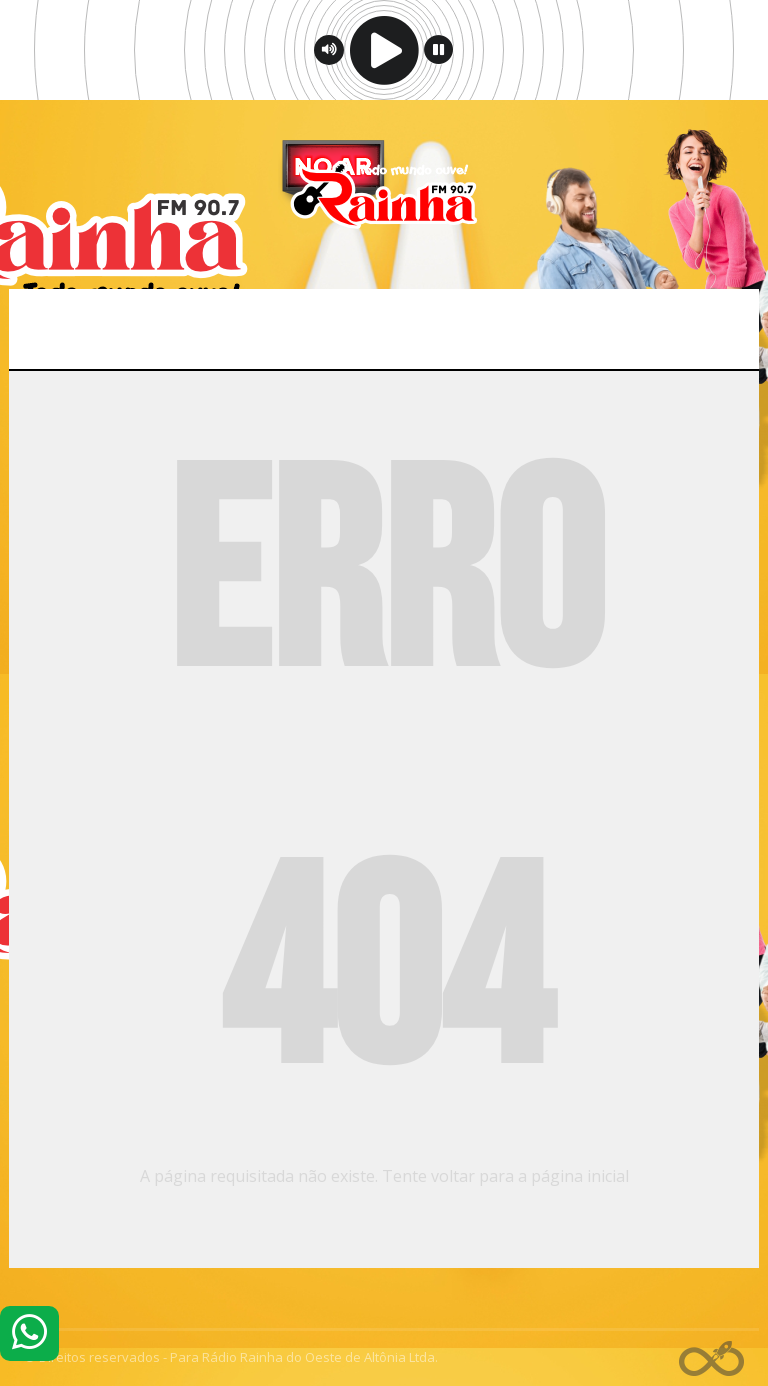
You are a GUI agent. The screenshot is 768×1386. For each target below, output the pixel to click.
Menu (384, 329)
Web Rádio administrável (711, 1358)
